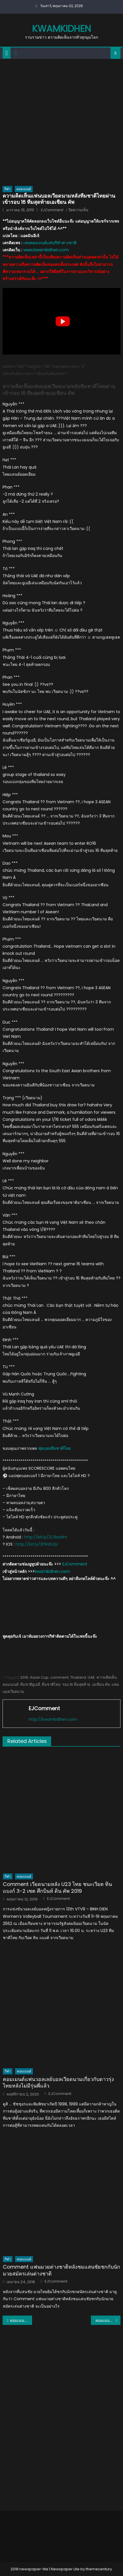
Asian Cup (39, 1677)
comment (59, 1677)
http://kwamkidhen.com (53, 1719)
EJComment (52, 210)
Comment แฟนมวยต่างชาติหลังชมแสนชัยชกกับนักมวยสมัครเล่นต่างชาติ (61, 2270)
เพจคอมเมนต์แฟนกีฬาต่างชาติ (49, 243)
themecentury (99, 2569)
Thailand (78, 1677)
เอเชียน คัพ (101, 1684)
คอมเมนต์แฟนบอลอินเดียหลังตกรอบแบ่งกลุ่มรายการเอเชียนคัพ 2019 (21, 2320)
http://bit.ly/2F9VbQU (37, 1544)
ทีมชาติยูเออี (30, 1684)
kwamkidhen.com (52, 1571)
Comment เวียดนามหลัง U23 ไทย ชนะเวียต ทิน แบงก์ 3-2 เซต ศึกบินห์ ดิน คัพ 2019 (57, 1887)
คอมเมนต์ (23, 189)
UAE (91, 1677)
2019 (24, 1677)
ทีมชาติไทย (51, 1684)
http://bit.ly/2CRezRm (45, 1537)
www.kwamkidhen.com (46, 250)
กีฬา (7, 189)
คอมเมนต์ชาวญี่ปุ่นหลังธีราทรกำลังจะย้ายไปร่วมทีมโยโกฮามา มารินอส (107, 2320)
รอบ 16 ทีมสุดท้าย (76, 1684)
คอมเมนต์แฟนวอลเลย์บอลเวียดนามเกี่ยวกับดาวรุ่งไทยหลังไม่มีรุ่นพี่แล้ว (58, 2082)
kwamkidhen (61, 28)
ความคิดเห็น (107, 1677)
